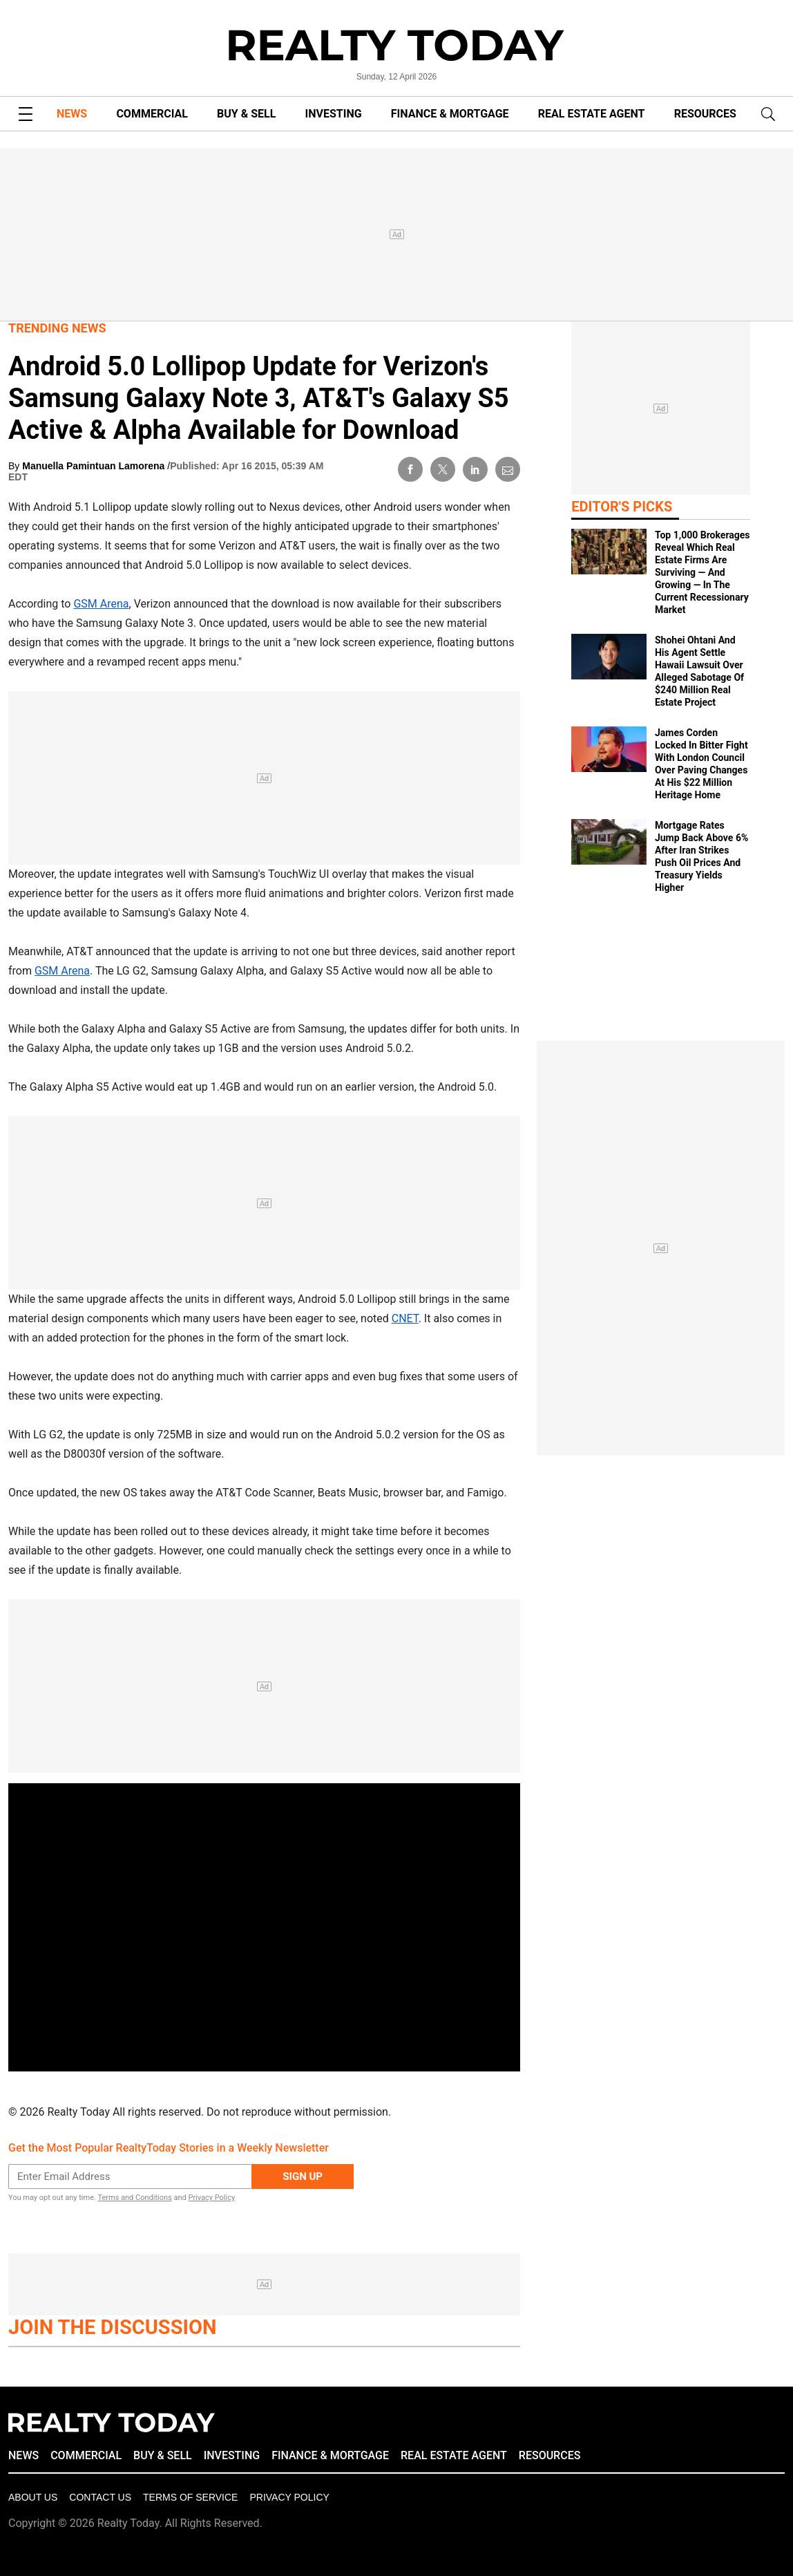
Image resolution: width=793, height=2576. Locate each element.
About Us (32, 2497)
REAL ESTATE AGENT (591, 113)
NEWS (72, 113)
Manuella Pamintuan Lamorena (94, 465)
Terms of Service (190, 2497)
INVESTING (333, 113)
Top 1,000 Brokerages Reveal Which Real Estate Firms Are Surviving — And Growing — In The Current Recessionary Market (702, 572)
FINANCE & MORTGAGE (450, 113)
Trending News (57, 328)
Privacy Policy (211, 2197)
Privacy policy (289, 2497)
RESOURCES (705, 113)
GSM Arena (100, 603)
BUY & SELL (246, 113)
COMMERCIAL (151, 113)
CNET (405, 1318)
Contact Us (100, 2497)
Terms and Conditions (134, 2197)
